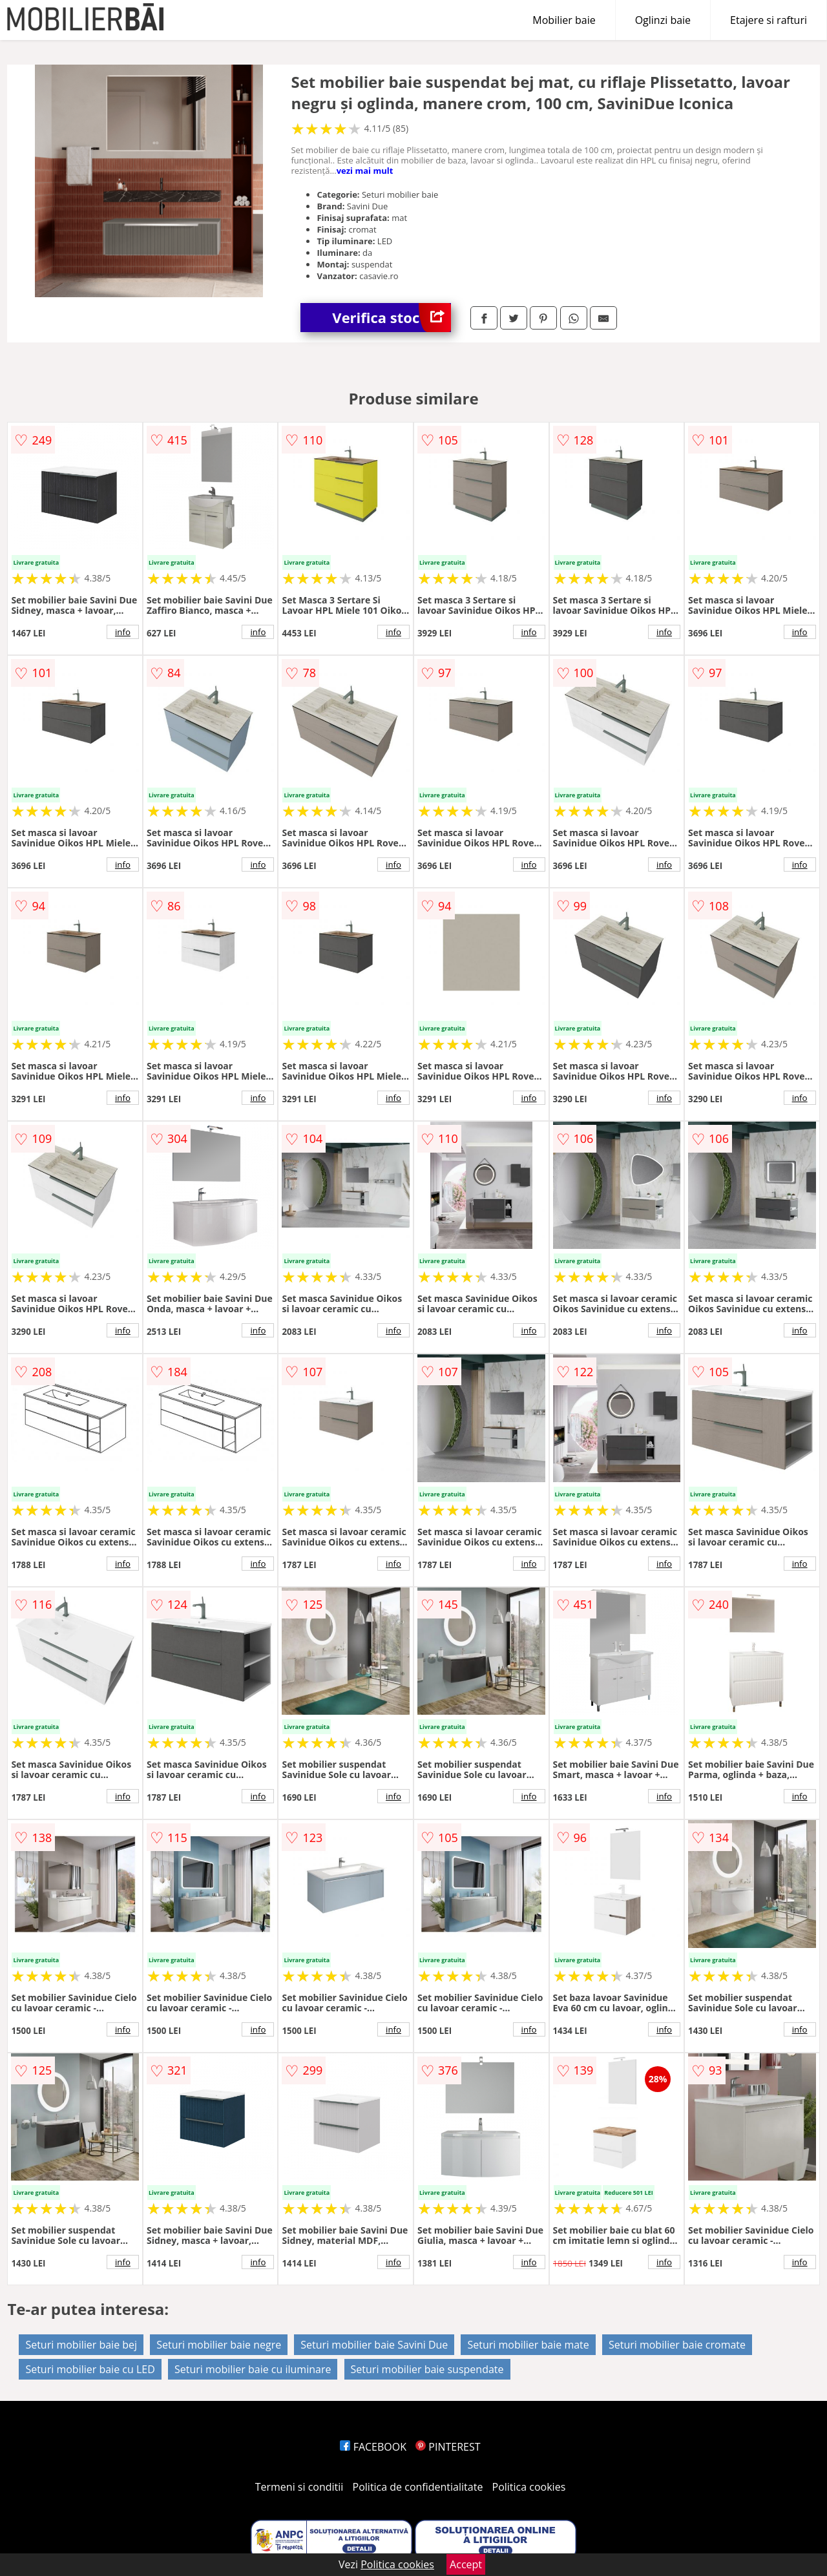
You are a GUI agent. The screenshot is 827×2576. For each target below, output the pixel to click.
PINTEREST (447, 2447)
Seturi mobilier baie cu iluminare (252, 2369)
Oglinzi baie (663, 20)
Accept (466, 2564)
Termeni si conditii (299, 2487)
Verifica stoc (391, 317)
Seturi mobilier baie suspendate (427, 2369)
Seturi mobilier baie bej (81, 2345)
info (123, 632)
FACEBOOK (373, 2447)
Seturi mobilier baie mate (528, 2345)
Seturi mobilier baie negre (218, 2345)
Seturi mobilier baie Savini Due (374, 2345)
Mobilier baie (563, 20)
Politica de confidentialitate (418, 2487)
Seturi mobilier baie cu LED (89, 2369)
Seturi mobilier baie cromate (677, 2345)
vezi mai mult (365, 170)
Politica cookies (529, 2487)
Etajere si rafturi (768, 20)
